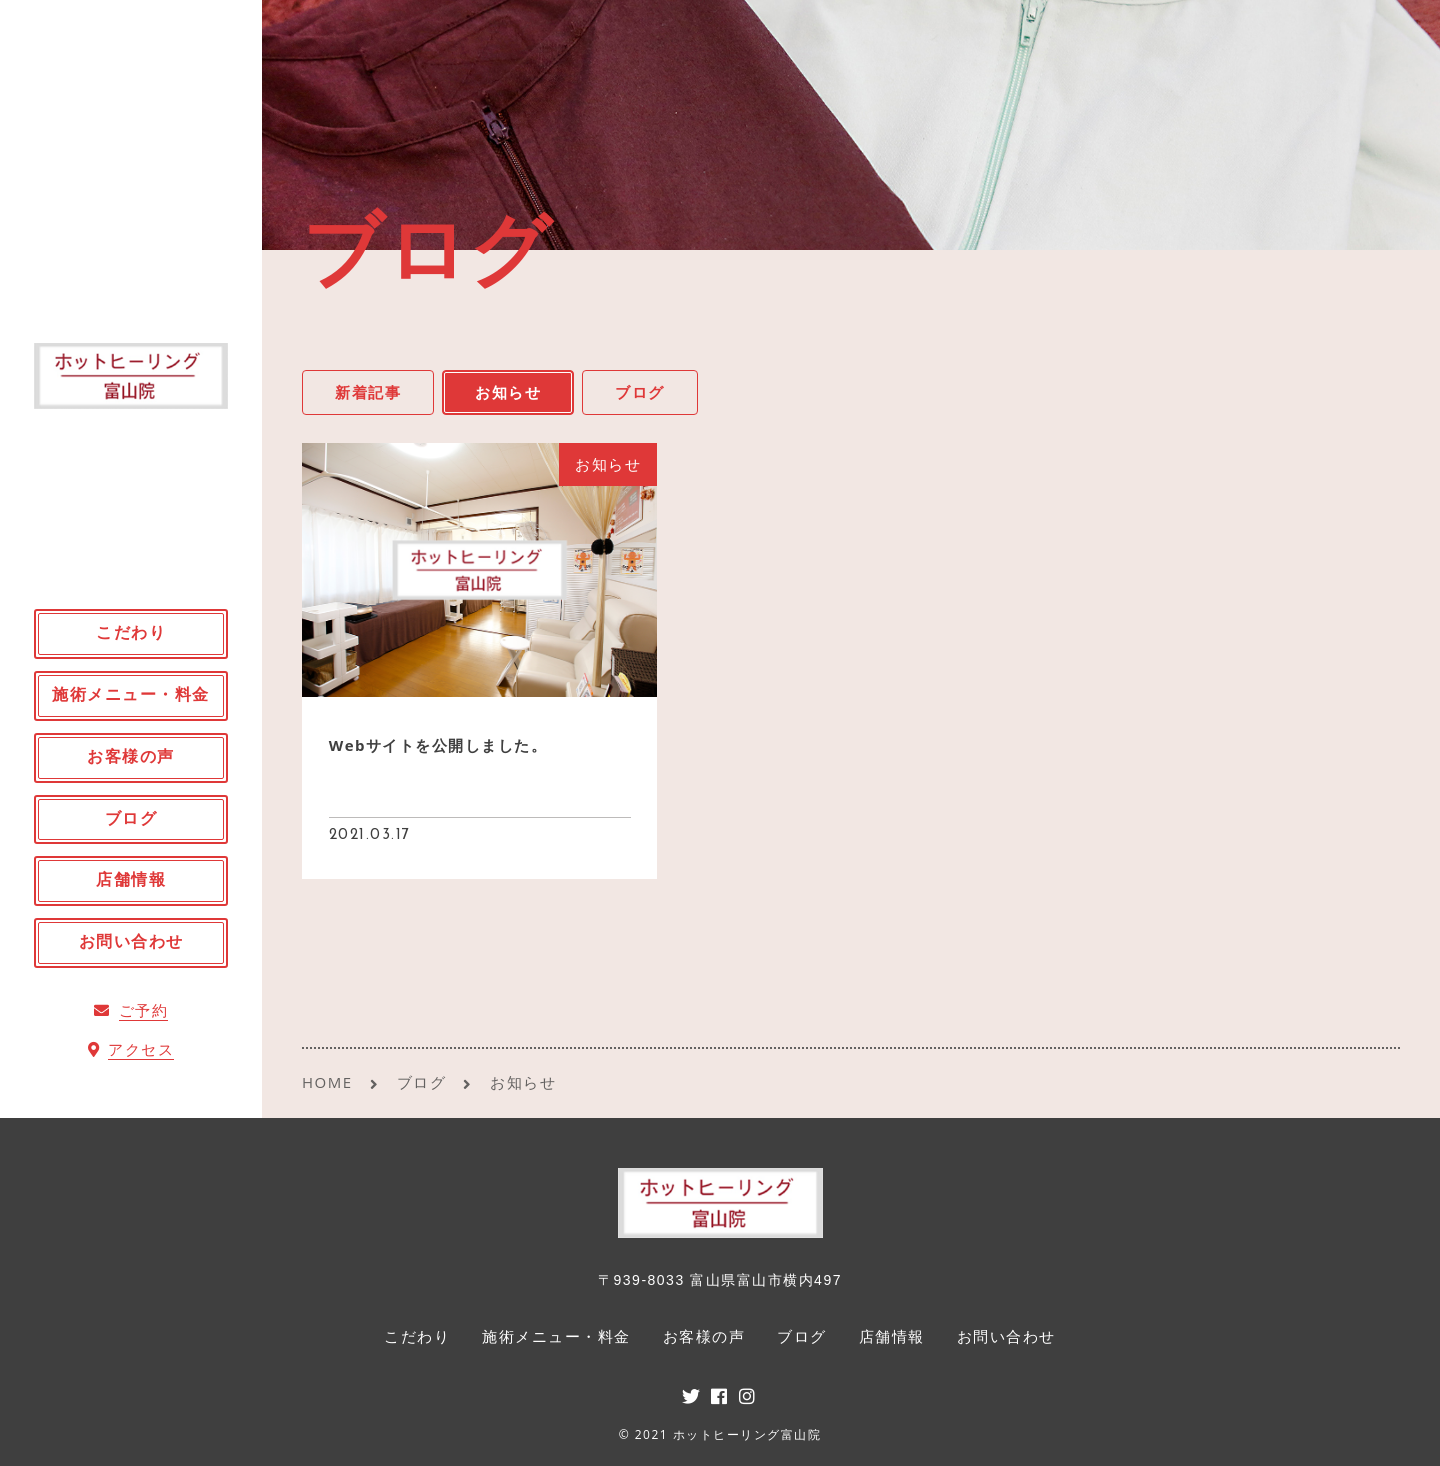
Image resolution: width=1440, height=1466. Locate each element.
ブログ (640, 392)
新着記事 (368, 392)
